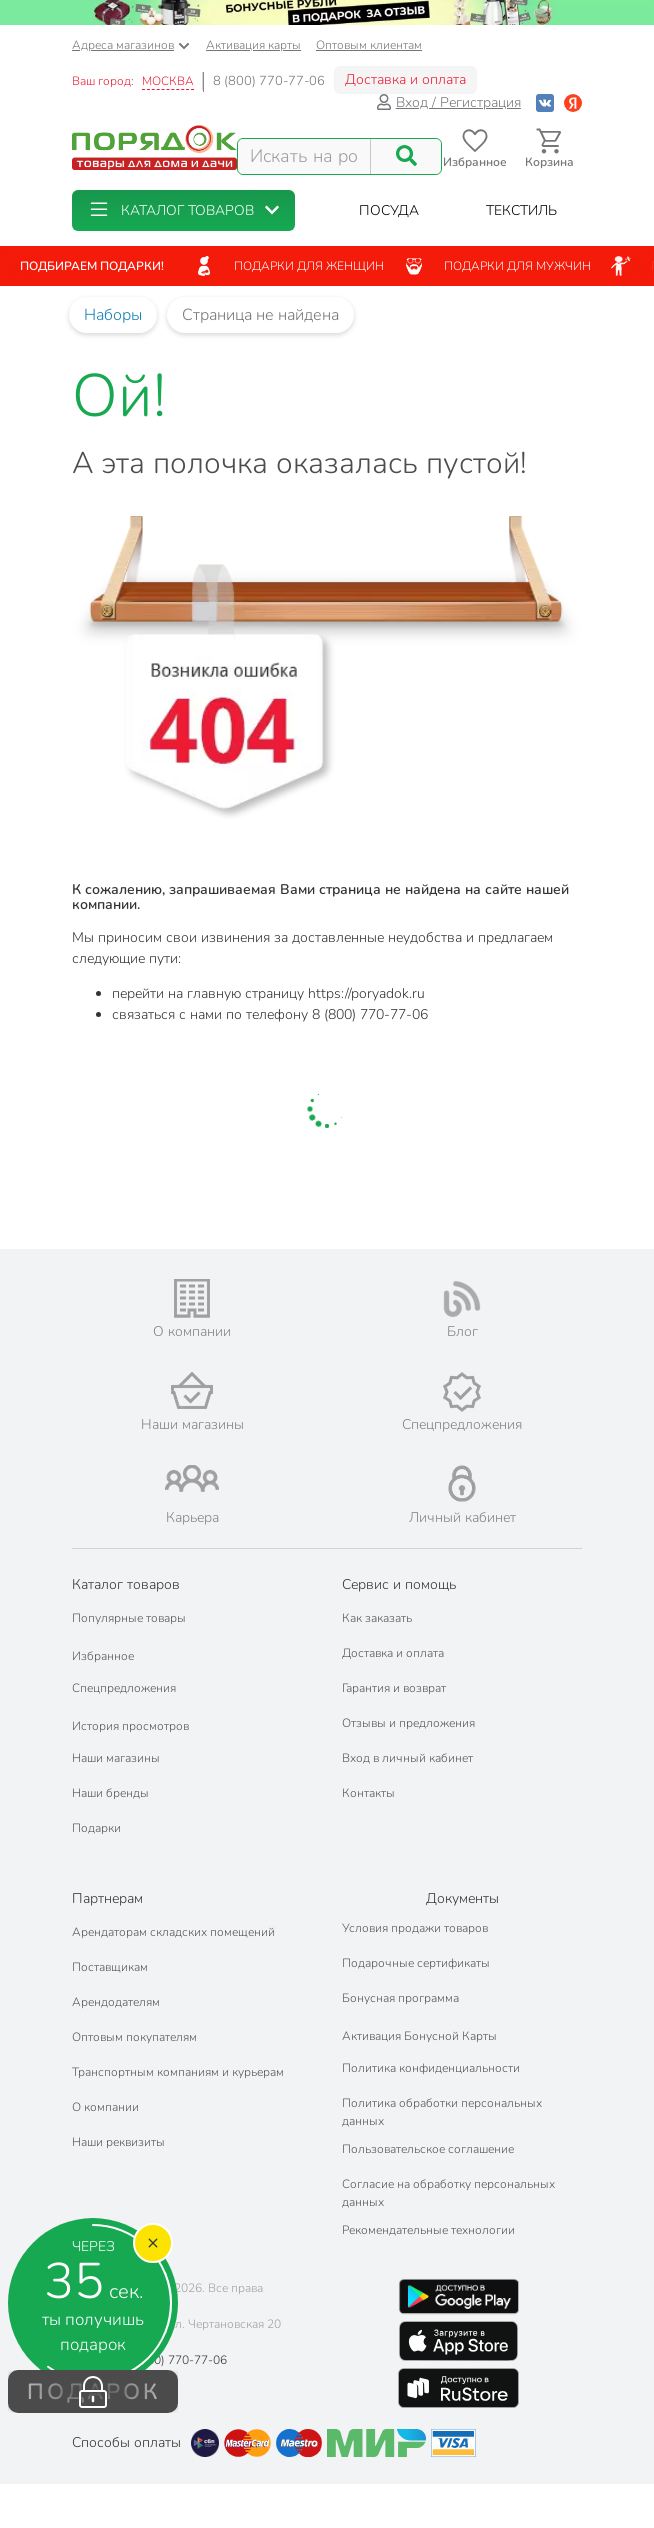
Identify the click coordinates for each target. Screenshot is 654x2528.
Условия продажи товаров (415, 1928)
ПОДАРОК (93, 2392)
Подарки (96, 1828)
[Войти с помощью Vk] (545, 102)
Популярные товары (129, 1618)
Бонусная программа (400, 1998)
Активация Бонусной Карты (419, 2036)
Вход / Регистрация (448, 102)
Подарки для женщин (289, 266)
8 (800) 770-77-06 (269, 81)
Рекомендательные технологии (428, 2230)
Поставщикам (110, 1967)
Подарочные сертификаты (416, 1963)
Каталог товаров (126, 1584)
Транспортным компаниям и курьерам (178, 2072)
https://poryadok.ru (366, 993)
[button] (183, 210)
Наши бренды (110, 1793)
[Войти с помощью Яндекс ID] (573, 102)
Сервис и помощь (399, 1584)
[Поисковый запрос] (304, 156)
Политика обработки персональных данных (442, 2112)
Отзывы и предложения (408, 1723)
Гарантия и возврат (394, 1688)
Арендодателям (116, 2002)
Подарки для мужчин (497, 266)
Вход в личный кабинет (407, 1758)
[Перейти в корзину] (549, 148)
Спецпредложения (124, 1688)
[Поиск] (406, 156)
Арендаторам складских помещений (173, 1932)
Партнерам (107, 1898)
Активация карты (253, 45)
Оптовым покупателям (134, 2037)
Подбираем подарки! (92, 266)
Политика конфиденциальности (431, 2068)
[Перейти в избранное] (474, 148)
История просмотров (130, 1726)
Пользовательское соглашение (428, 2149)
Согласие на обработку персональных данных (448, 2193)
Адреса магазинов (131, 45)
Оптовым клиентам (369, 45)
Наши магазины (116, 1758)
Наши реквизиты (118, 2142)
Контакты (368, 1793)
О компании (105, 2107)
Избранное (103, 1656)
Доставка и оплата (405, 79)
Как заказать (377, 1618)
